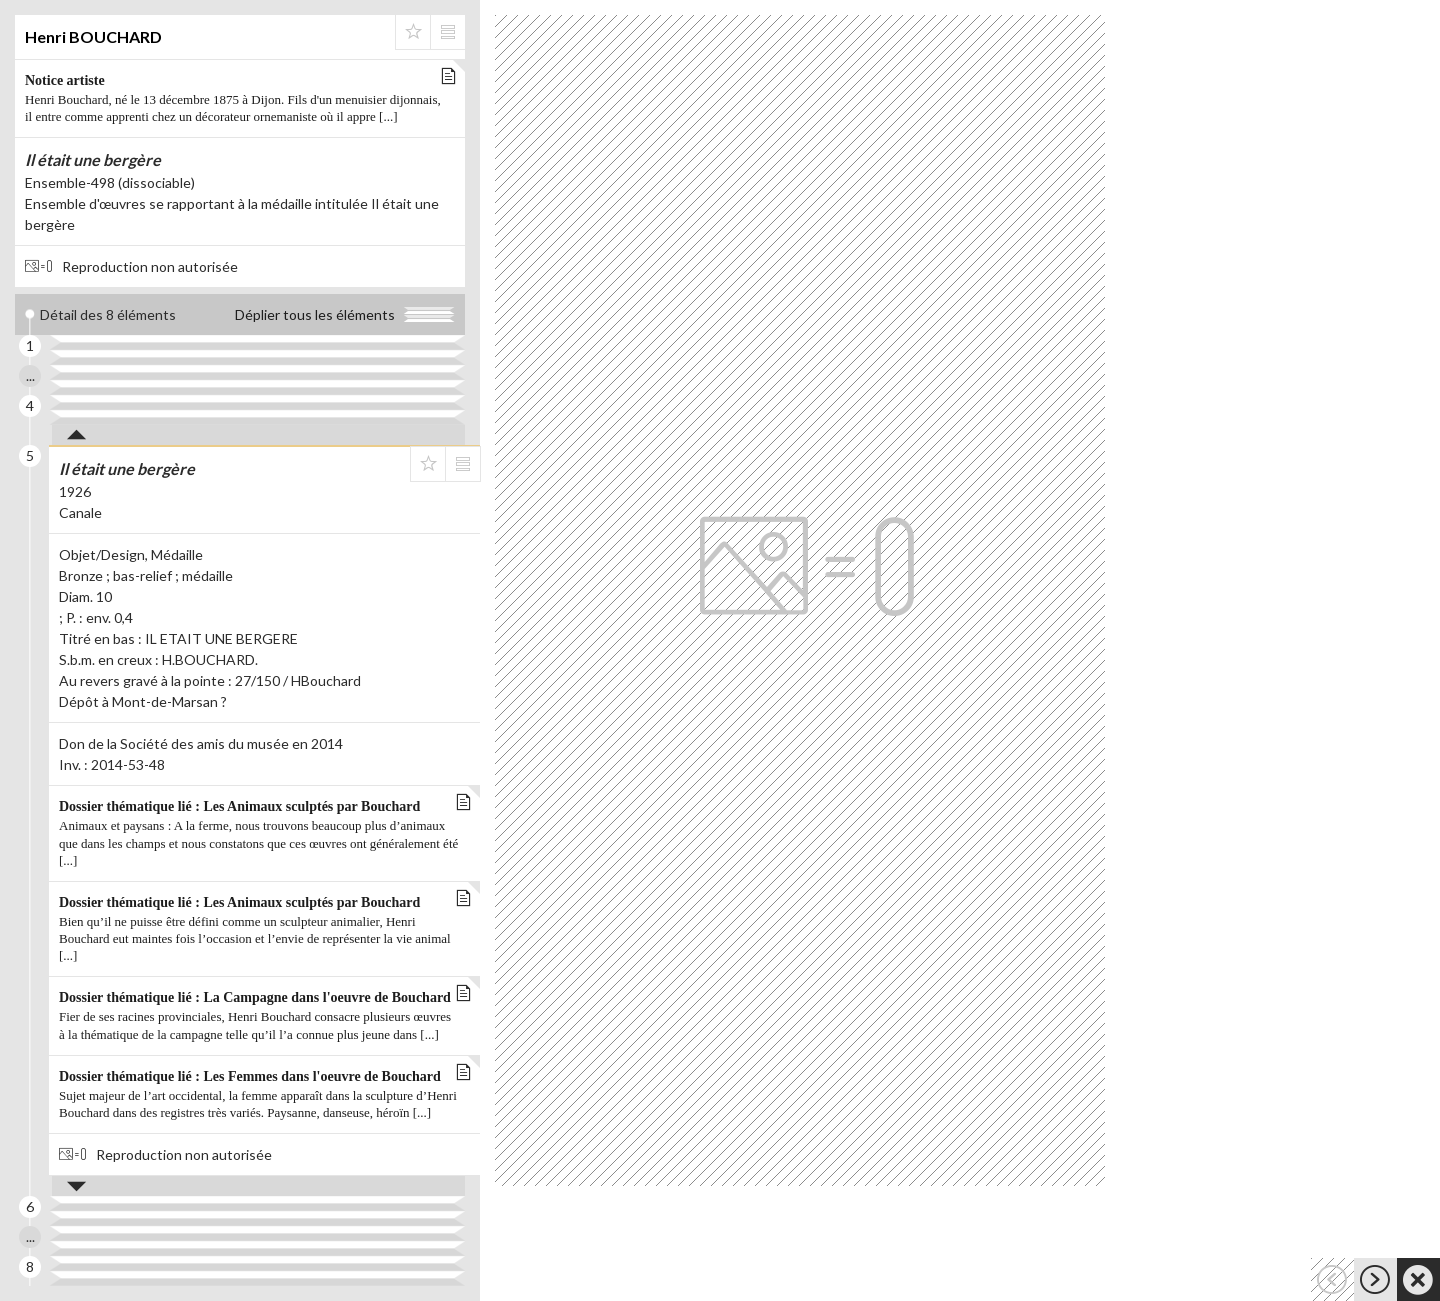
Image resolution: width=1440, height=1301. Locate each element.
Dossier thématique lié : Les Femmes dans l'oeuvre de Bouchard (259, 1096)
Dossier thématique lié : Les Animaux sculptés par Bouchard (259, 835)
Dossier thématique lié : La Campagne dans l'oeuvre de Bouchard (259, 1017)
